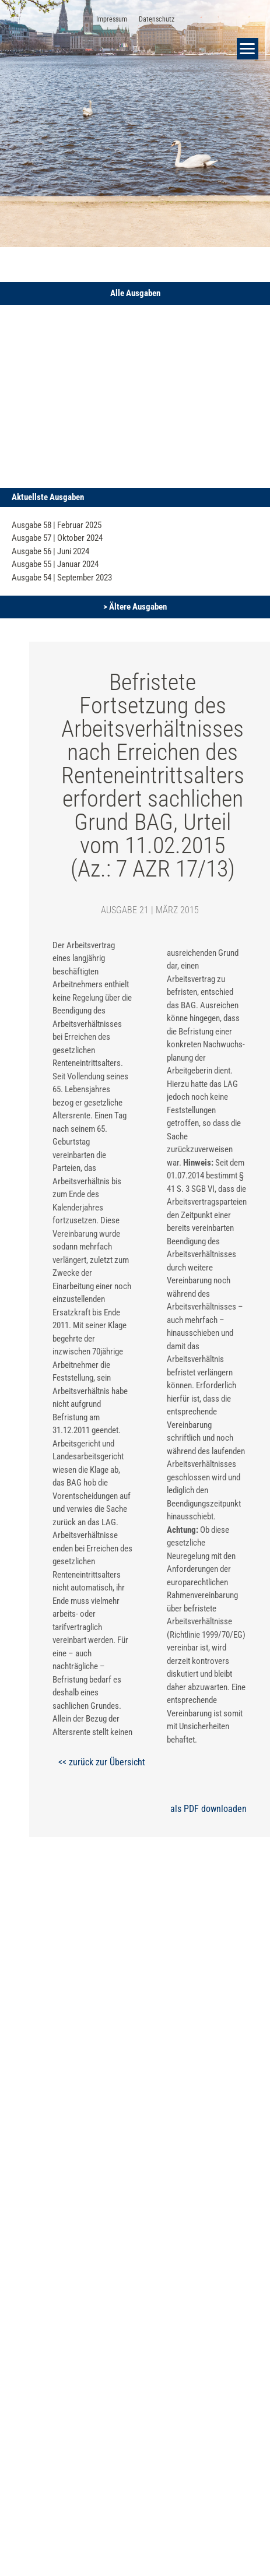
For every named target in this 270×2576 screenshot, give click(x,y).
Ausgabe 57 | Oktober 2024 (57, 538)
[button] (247, 48)
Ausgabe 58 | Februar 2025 (56, 525)
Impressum (111, 19)
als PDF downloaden (208, 1808)
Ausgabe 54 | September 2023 (62, 577)
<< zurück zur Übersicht (101, 1762)
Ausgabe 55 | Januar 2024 (55, 564)
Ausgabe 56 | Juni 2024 (50, 551)
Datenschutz (156, 19)
